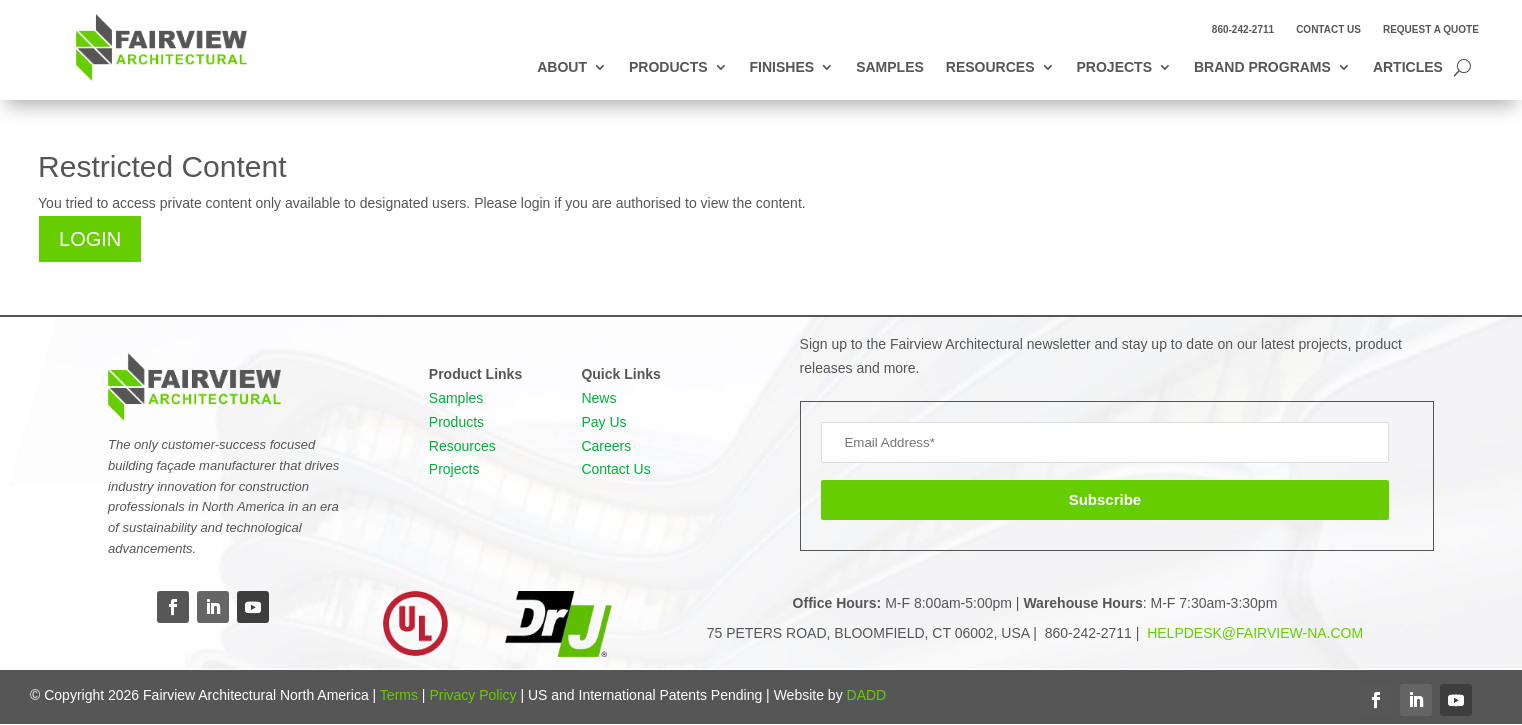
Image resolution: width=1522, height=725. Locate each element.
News (598, 398)
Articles (1408, 67)
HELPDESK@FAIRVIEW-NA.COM (1253, 633)
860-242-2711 (1243, 29)
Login (90, 239)
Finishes (782, 67)
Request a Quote (1431, 29)
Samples (890, 67)
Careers (606, 446)
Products (668, 67)
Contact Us (1328, 29)
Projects (1114, 67)
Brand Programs (1262, 67)
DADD (867, 695)
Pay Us (603, 422)
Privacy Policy (472, 695)
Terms (399, 695)
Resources (990, 67)
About (562, 67)
